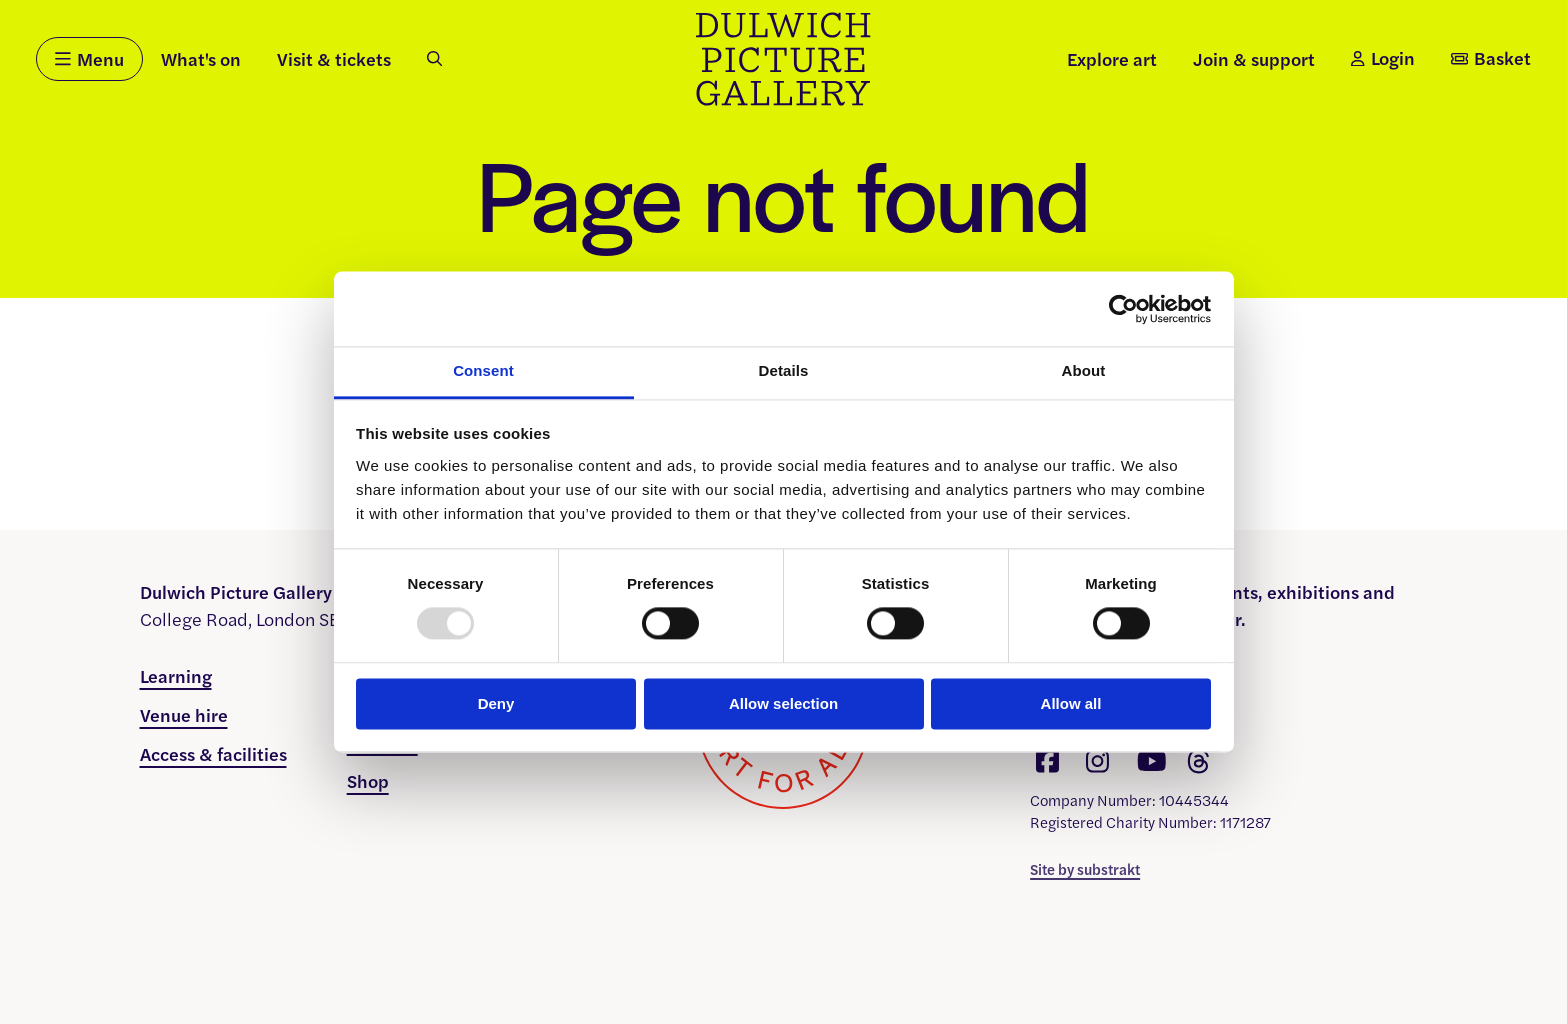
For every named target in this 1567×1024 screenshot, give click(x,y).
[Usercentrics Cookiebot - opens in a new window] (1123, 309)
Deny (496, 703)
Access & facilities (213, 753)
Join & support (1254, 58)
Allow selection (783, 703)
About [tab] (1084, 370)
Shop (368, 780)
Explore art (1112, 58)
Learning (176, 675)
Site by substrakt (1085, 868)
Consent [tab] (483, 370)
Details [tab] (784, 370)
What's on (201, 58)
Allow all (1071, 703)
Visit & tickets (334, 58)
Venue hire (184, 714)
